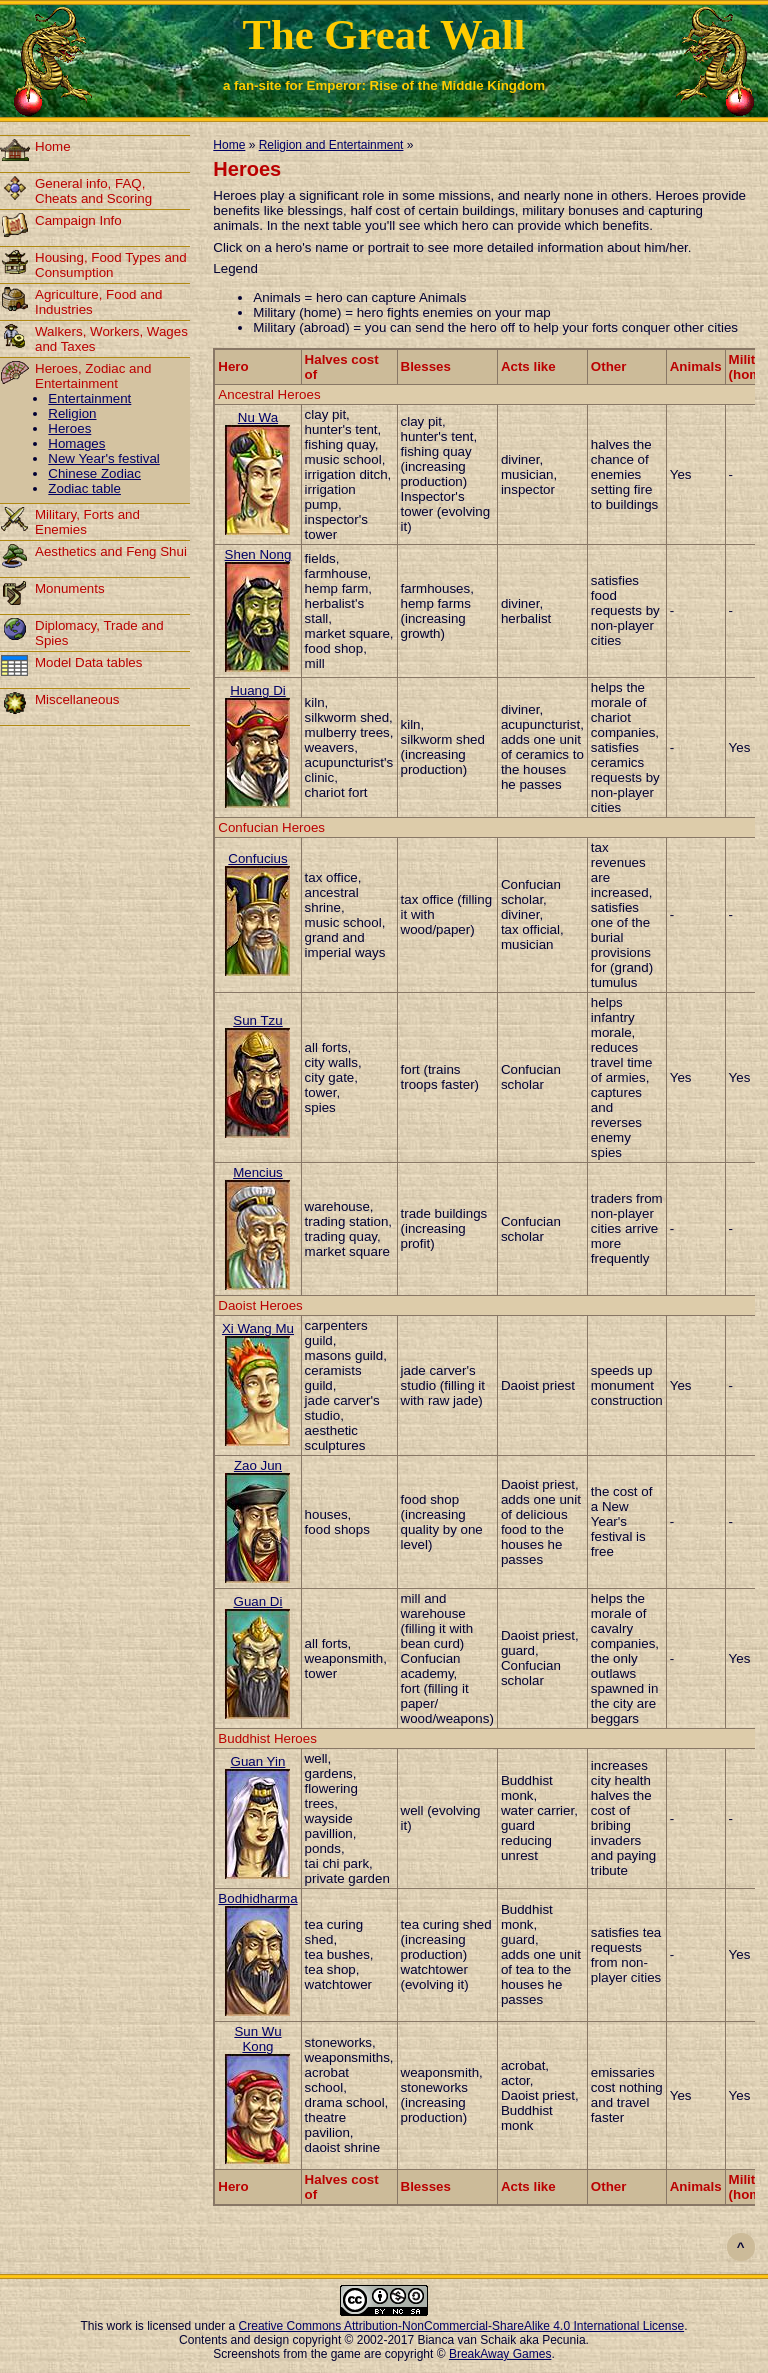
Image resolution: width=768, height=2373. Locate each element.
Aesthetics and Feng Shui (111, 551)
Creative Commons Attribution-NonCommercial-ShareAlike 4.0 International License (462, 2326)
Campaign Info (78, 220)
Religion (72, 413)
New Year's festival (103, 458)
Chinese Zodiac (94, 473)
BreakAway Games (500, 2354)
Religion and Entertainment (331, 145)
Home (53, 146)
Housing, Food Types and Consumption (111, 265)
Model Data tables (88, 662)
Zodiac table (84, 488)
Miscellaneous (77, 699)
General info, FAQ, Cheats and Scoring (93, 191)
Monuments (70, 588)
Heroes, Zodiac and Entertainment (93, 376)
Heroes (69, 428)
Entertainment (89, 398)
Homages (76, 443)
